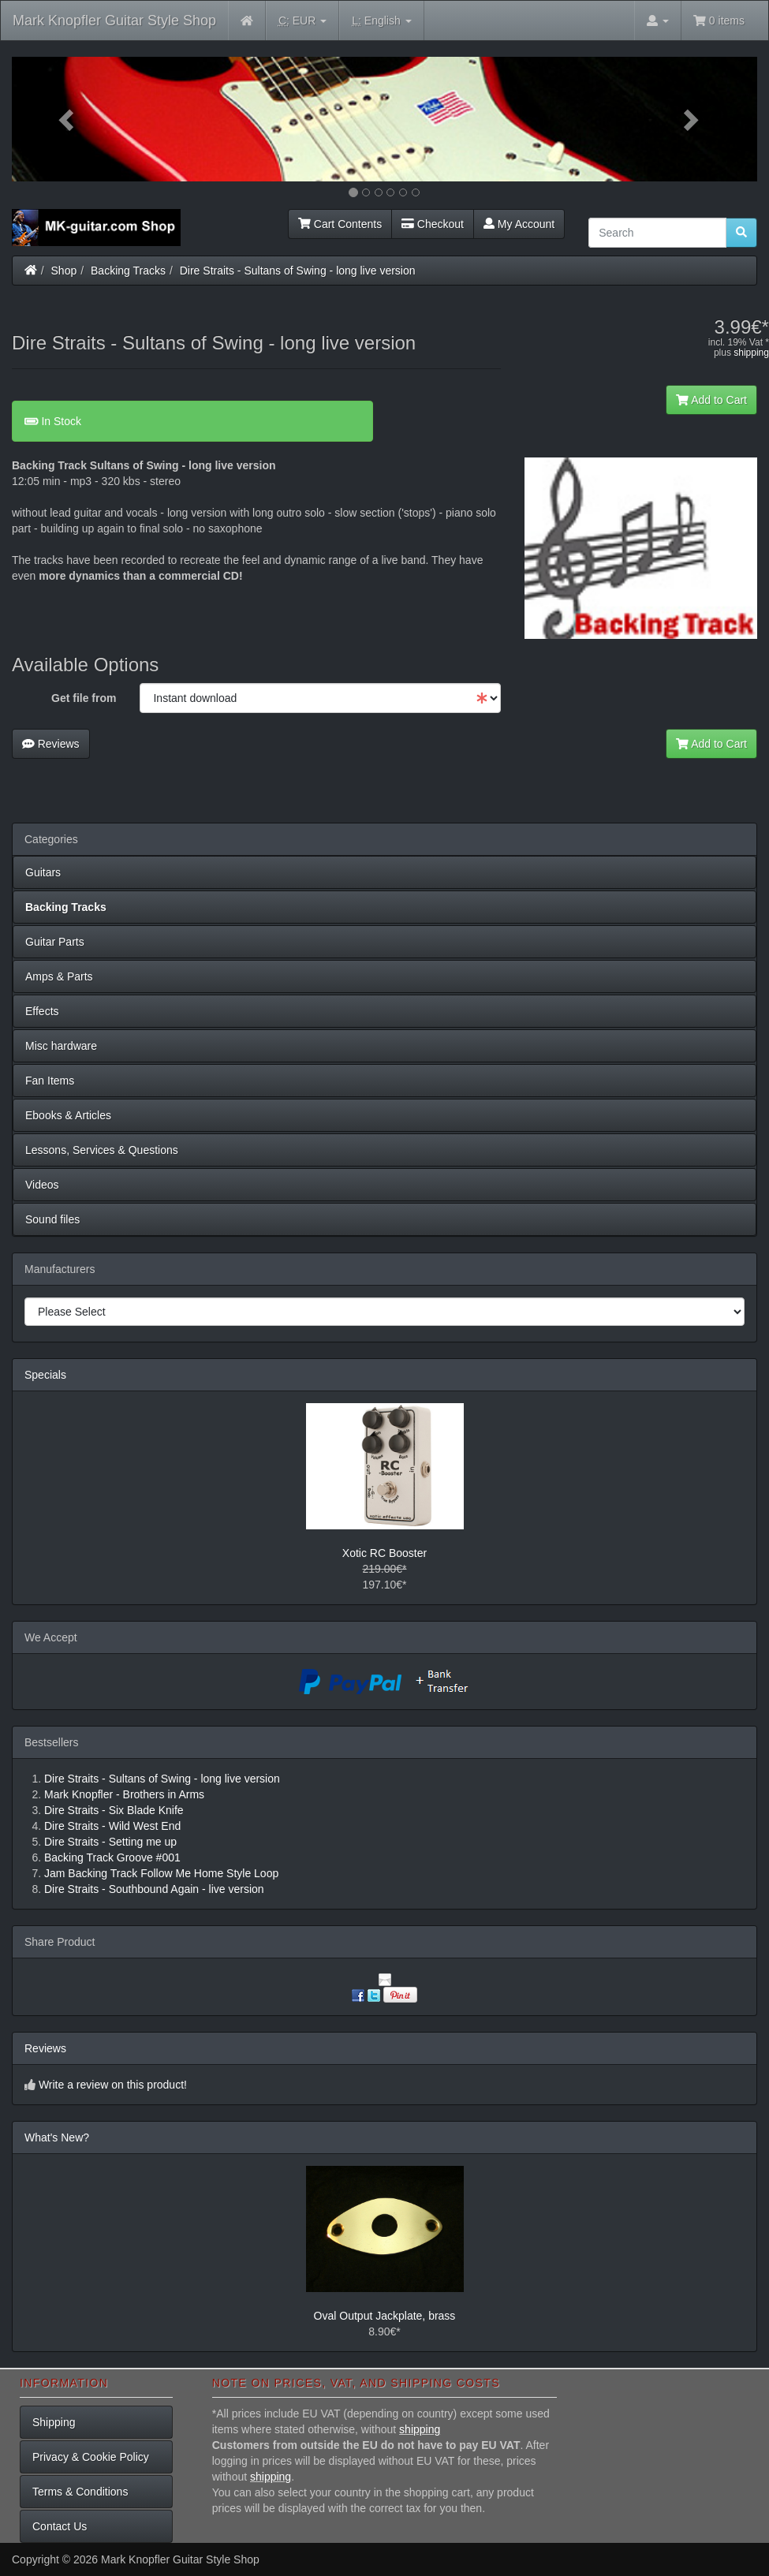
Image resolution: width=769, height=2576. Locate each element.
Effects (42, 1011)
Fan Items (49, 1080)
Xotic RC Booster (384, 1553)
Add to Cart (711, 400)
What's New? (56, 2137)
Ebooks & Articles (68, 1115)
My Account (518, 224)
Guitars (43, 872)
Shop (64, 270)
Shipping (54, 2422)
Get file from (83, 698)
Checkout (432, 224)
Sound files (52, 1219)
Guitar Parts (54, 941)
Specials (45, 1374)
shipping (751, 352)
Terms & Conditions (80, 2491)
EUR (302, 21)
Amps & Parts (59, 976)
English (381, 21)
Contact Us (59, 2526)
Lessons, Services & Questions (101, 1150)
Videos (42, 1184)
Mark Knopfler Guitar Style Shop (114, 20)
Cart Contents (340, 224)
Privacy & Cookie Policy (90, 2457)
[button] (68, 119)
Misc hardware (61, 1046)
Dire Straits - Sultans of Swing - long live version (298, 270)
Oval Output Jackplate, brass (385, 2315)
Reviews (51, 743)
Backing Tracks (128, 270)
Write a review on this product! (113, 2084)
